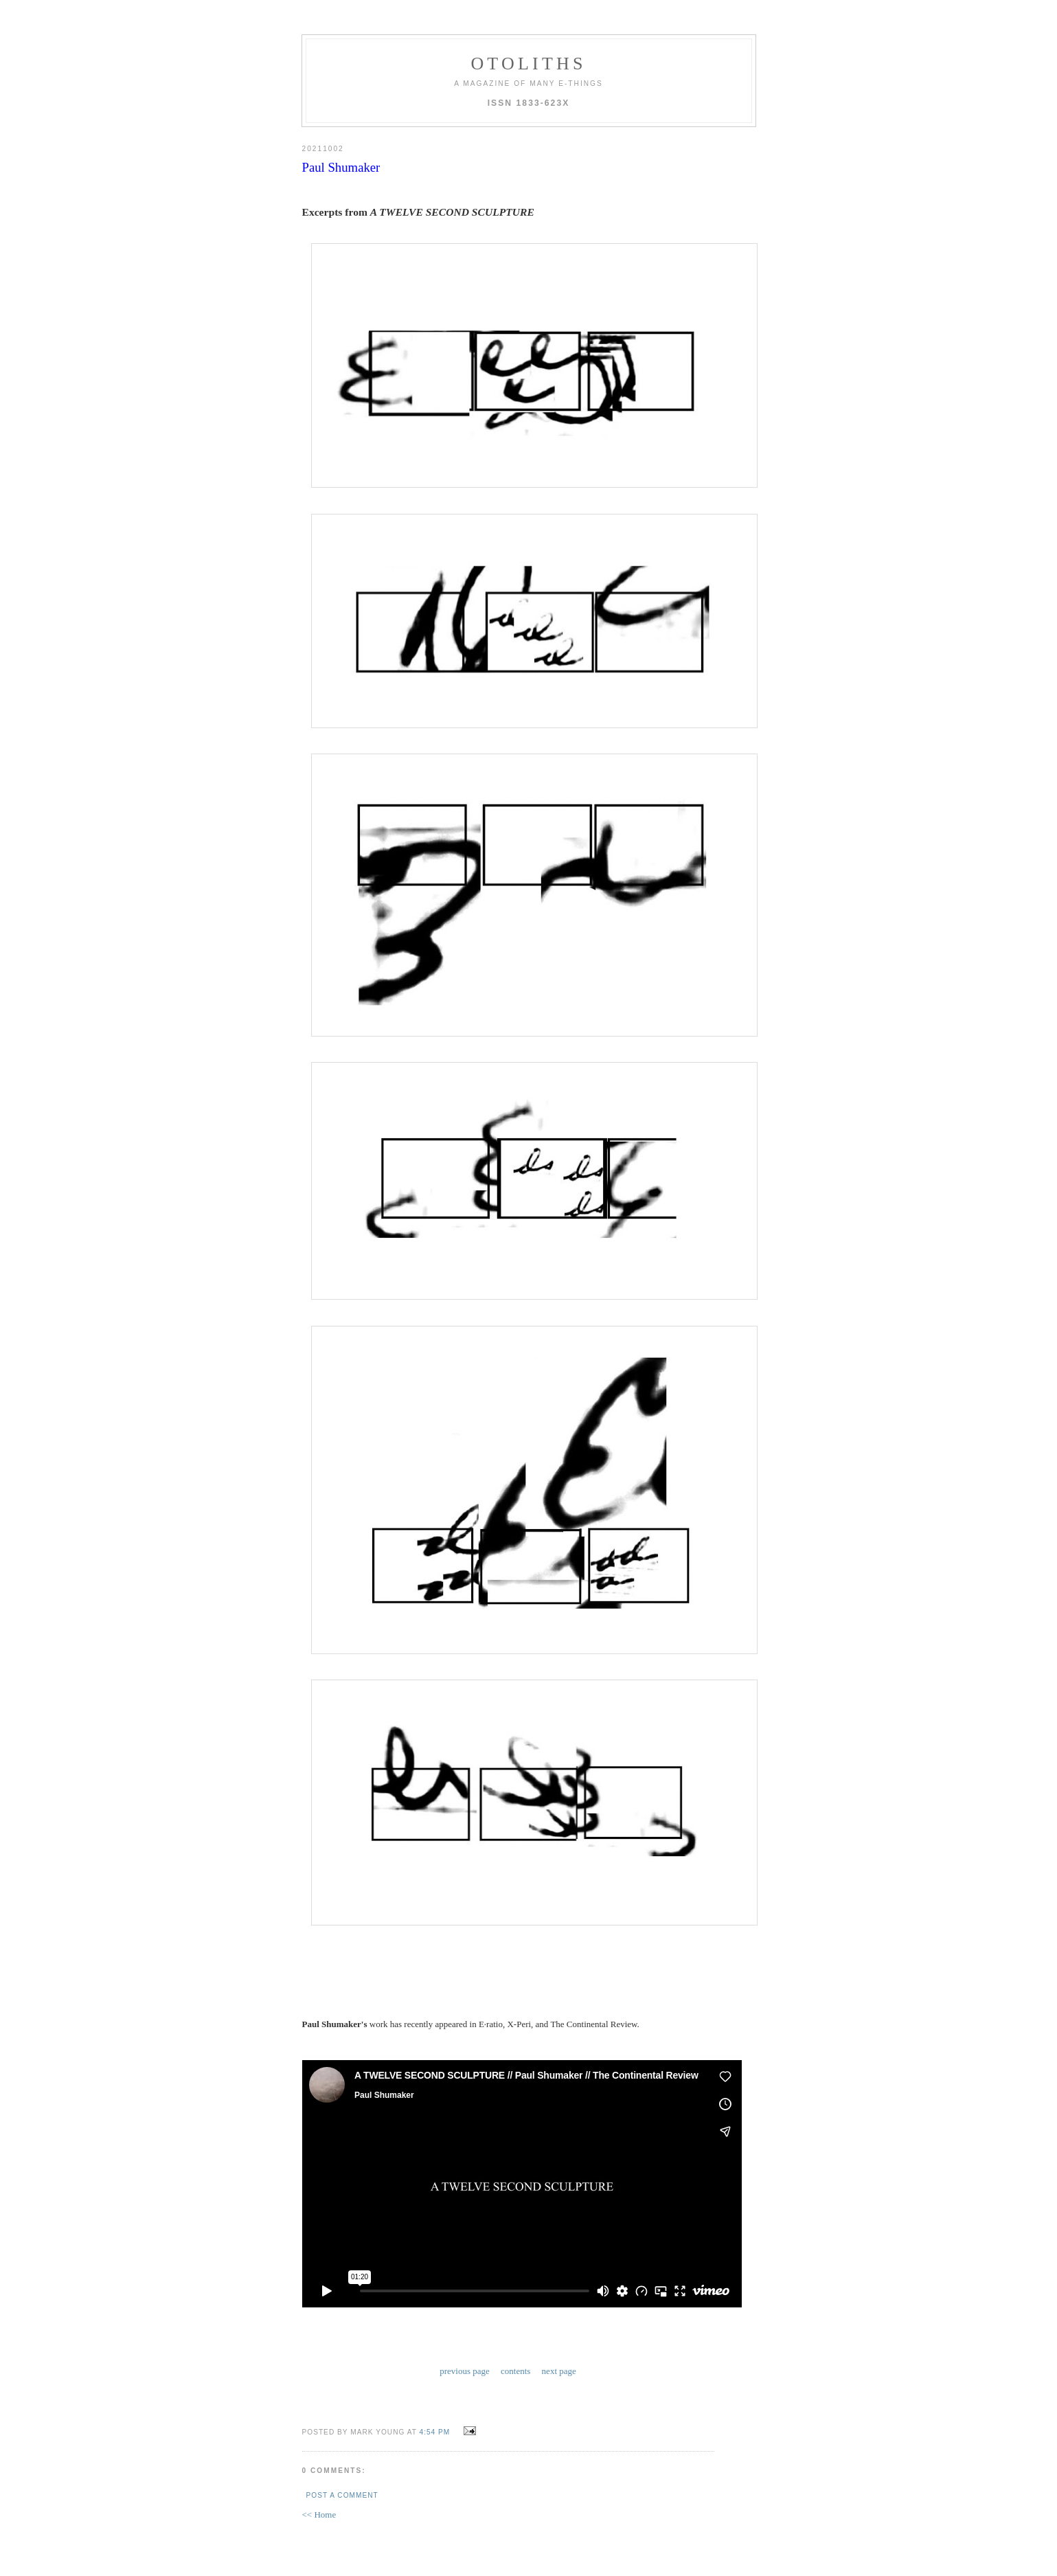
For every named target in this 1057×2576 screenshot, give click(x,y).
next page (559, 2369)
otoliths (528, 64)
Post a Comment (342, 2492)
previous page (465, 2369)
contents (515, 2369)
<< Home (319, 2512)
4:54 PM (435, 2429)
